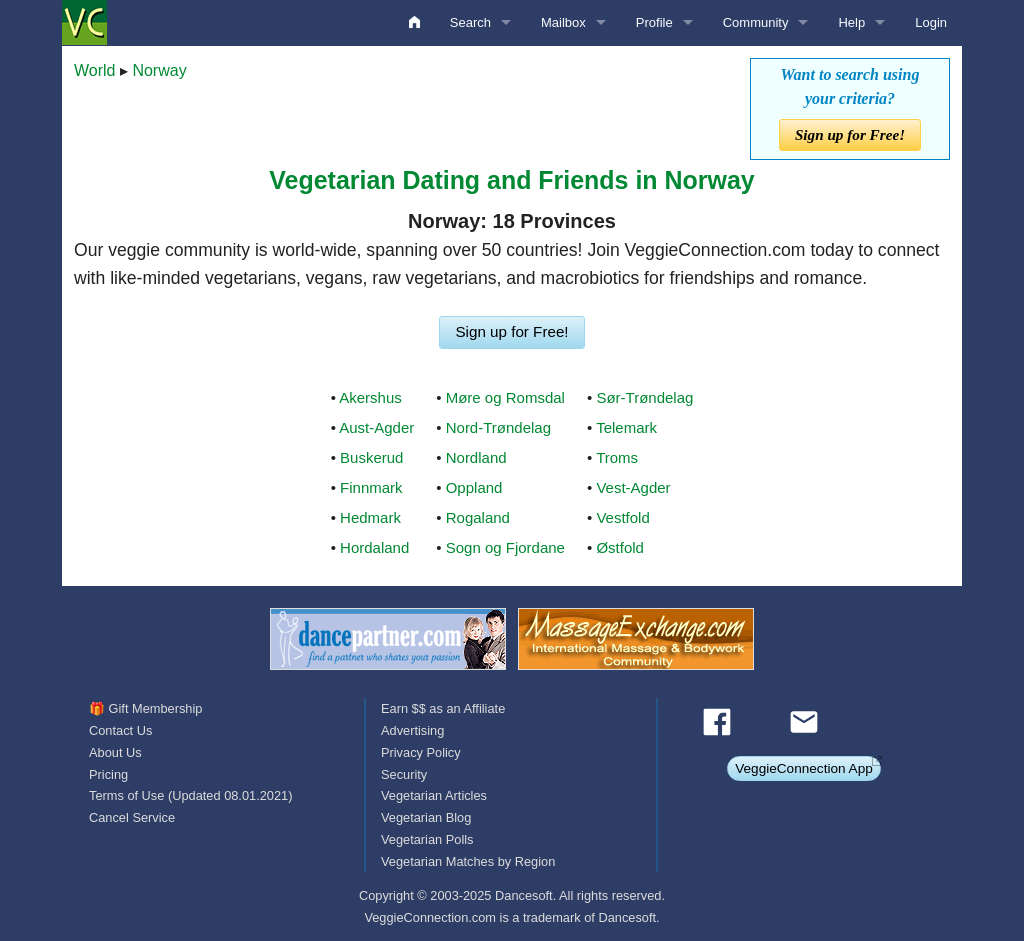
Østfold (620, 547)
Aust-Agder (376, 427)
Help (851, 22)
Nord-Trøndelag (498, 427)
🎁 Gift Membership (145, 708)
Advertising (412, 730)
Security (404, 774)
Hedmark (370, 517)
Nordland (476, 457)
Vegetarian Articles (434, 795)
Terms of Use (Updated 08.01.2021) (190, 795)
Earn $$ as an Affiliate (443, 708)
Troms (617, 457)
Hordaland (374, 547)
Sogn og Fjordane (505, 547)
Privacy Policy (421, 752)
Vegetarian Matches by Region (468, 861)
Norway (159, 70)
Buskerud (371, 457)
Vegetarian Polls (427, 839)
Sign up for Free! (850, 134)
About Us (115, 752)
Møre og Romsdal (505, 397)
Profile (654, 22)
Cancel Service (132, 817)
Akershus (370, 397)
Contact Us (120, 730)
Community (756, 22)
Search (470, 22)
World (95, 70)
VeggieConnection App (804, 768)
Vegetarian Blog (426, 817)
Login (931, 22)
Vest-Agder (633, 487)
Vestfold (622, 517)
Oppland (474, 487)
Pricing (108, 774)
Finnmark (371, 487)
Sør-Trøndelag (644, 397)
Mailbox (563, 22)
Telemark (626, 427)
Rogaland (478, 517)
